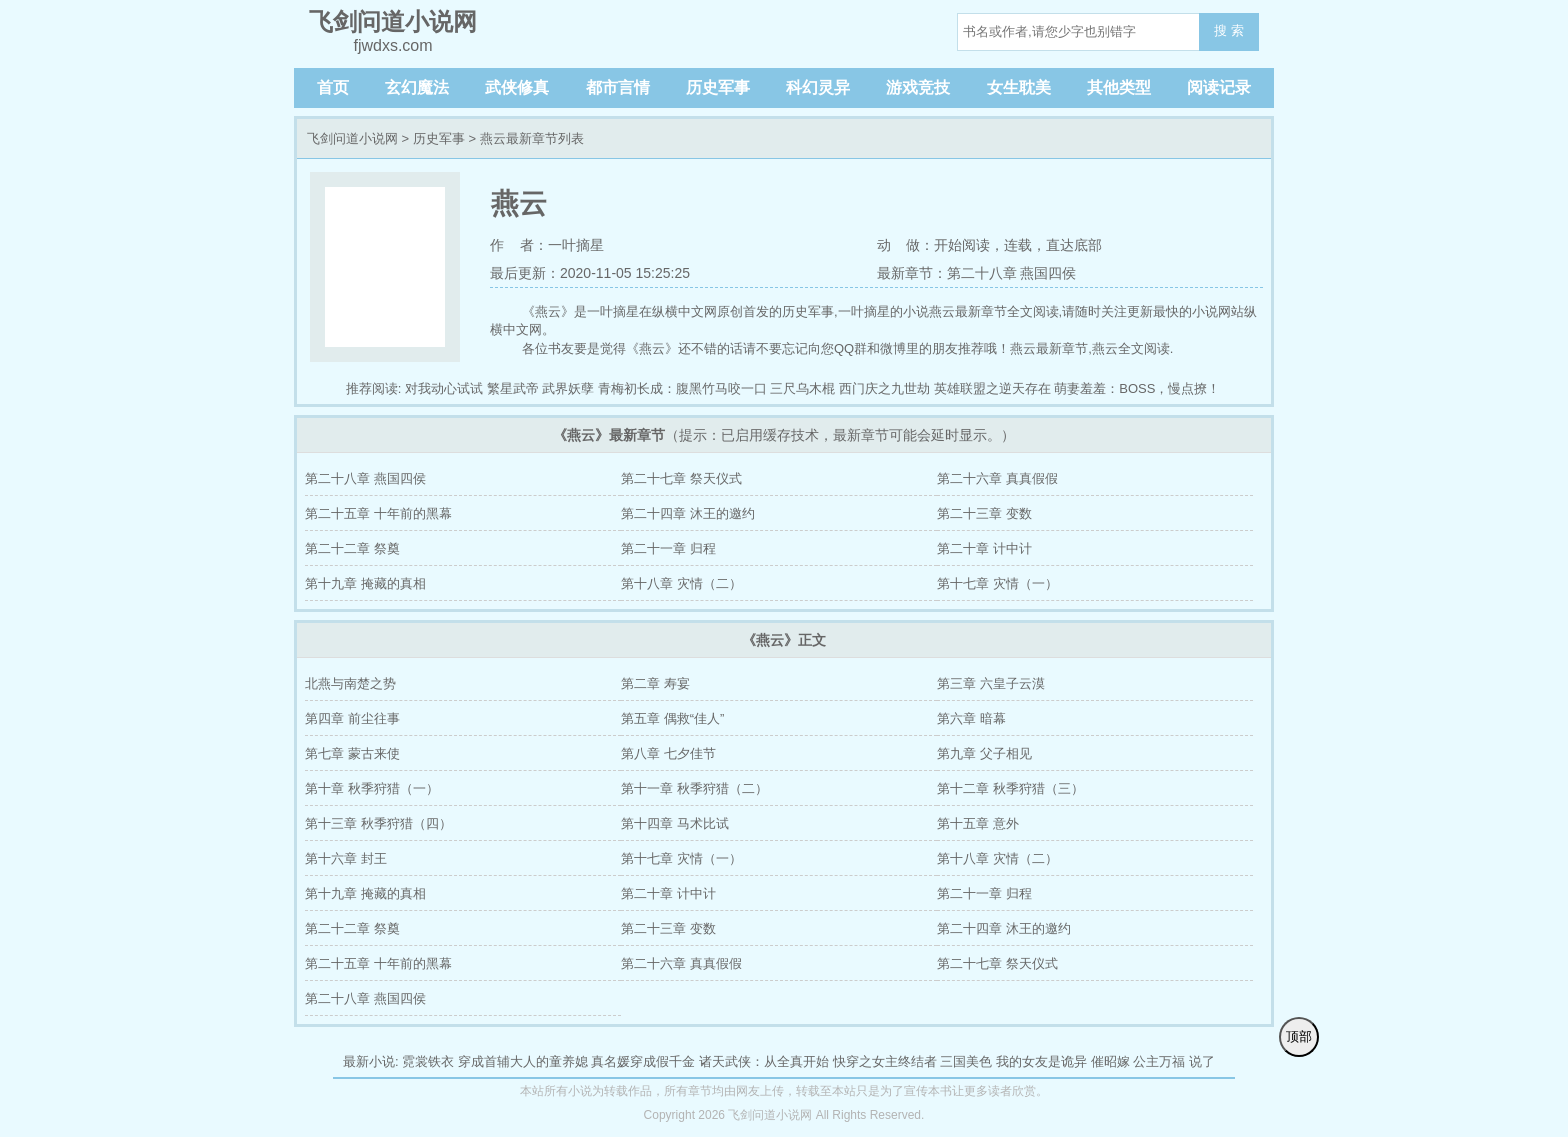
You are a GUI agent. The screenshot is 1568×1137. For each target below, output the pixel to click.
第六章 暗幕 (971, 718)
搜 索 (1229, 30)
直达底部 (1074, 245)
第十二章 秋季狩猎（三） (1010, 788)
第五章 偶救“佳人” (672, 718)
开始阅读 (962, 245)
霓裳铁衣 (428, 1061)
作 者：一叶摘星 (547, 245)
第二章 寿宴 (655, 683)
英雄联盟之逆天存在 (992, 388)
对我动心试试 (444, 388)
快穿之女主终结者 (885, 1061)
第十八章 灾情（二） (681, 583)
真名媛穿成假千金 (643, 1061)
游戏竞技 (918, 87)
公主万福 (1159, 1061)
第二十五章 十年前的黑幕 (378, 513)
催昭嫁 (1110, 1061)
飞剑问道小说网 (352, 138)
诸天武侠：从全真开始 (764, 1061)
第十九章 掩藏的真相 (365, 583)
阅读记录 (1219, 87)
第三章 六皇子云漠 (991, 683)
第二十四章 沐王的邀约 (688, 513)
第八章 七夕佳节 (668, 753)
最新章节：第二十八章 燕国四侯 (977, 273)
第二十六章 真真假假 (997, 478)
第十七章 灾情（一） (997, 583)
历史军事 (718, 87)
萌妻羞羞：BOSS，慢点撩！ (1137, 388)
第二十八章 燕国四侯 (365, 478)
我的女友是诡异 (1041, 1061)
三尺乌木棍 (802, 388)
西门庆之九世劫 (884, 388)
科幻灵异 (818, 87)
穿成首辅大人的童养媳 (523, 1061)
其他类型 (1119, 87)
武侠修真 (517, 87)
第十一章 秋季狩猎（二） (694, 788)
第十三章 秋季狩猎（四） (378, 823)
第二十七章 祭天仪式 (681, 478)
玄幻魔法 (417, 87)
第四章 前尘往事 (352, 718)
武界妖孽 (568, 388)
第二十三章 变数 (984, 513)
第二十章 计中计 (984, 548)
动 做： (906, 245)
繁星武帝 (513, 388)
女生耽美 (1019, 87)
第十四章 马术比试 (675, 823)
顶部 (1299, 1036)
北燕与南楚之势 (350, 683)
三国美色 (966, 1061)
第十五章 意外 (978, 823)
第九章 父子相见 (984, 753)
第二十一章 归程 (668, 548)
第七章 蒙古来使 (352, 753)
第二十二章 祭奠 (352, 548)
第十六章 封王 (346, 858)
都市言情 (618, 87)
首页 (333, 87)
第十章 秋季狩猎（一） (372, 788)
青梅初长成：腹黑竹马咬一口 (682, 388)
